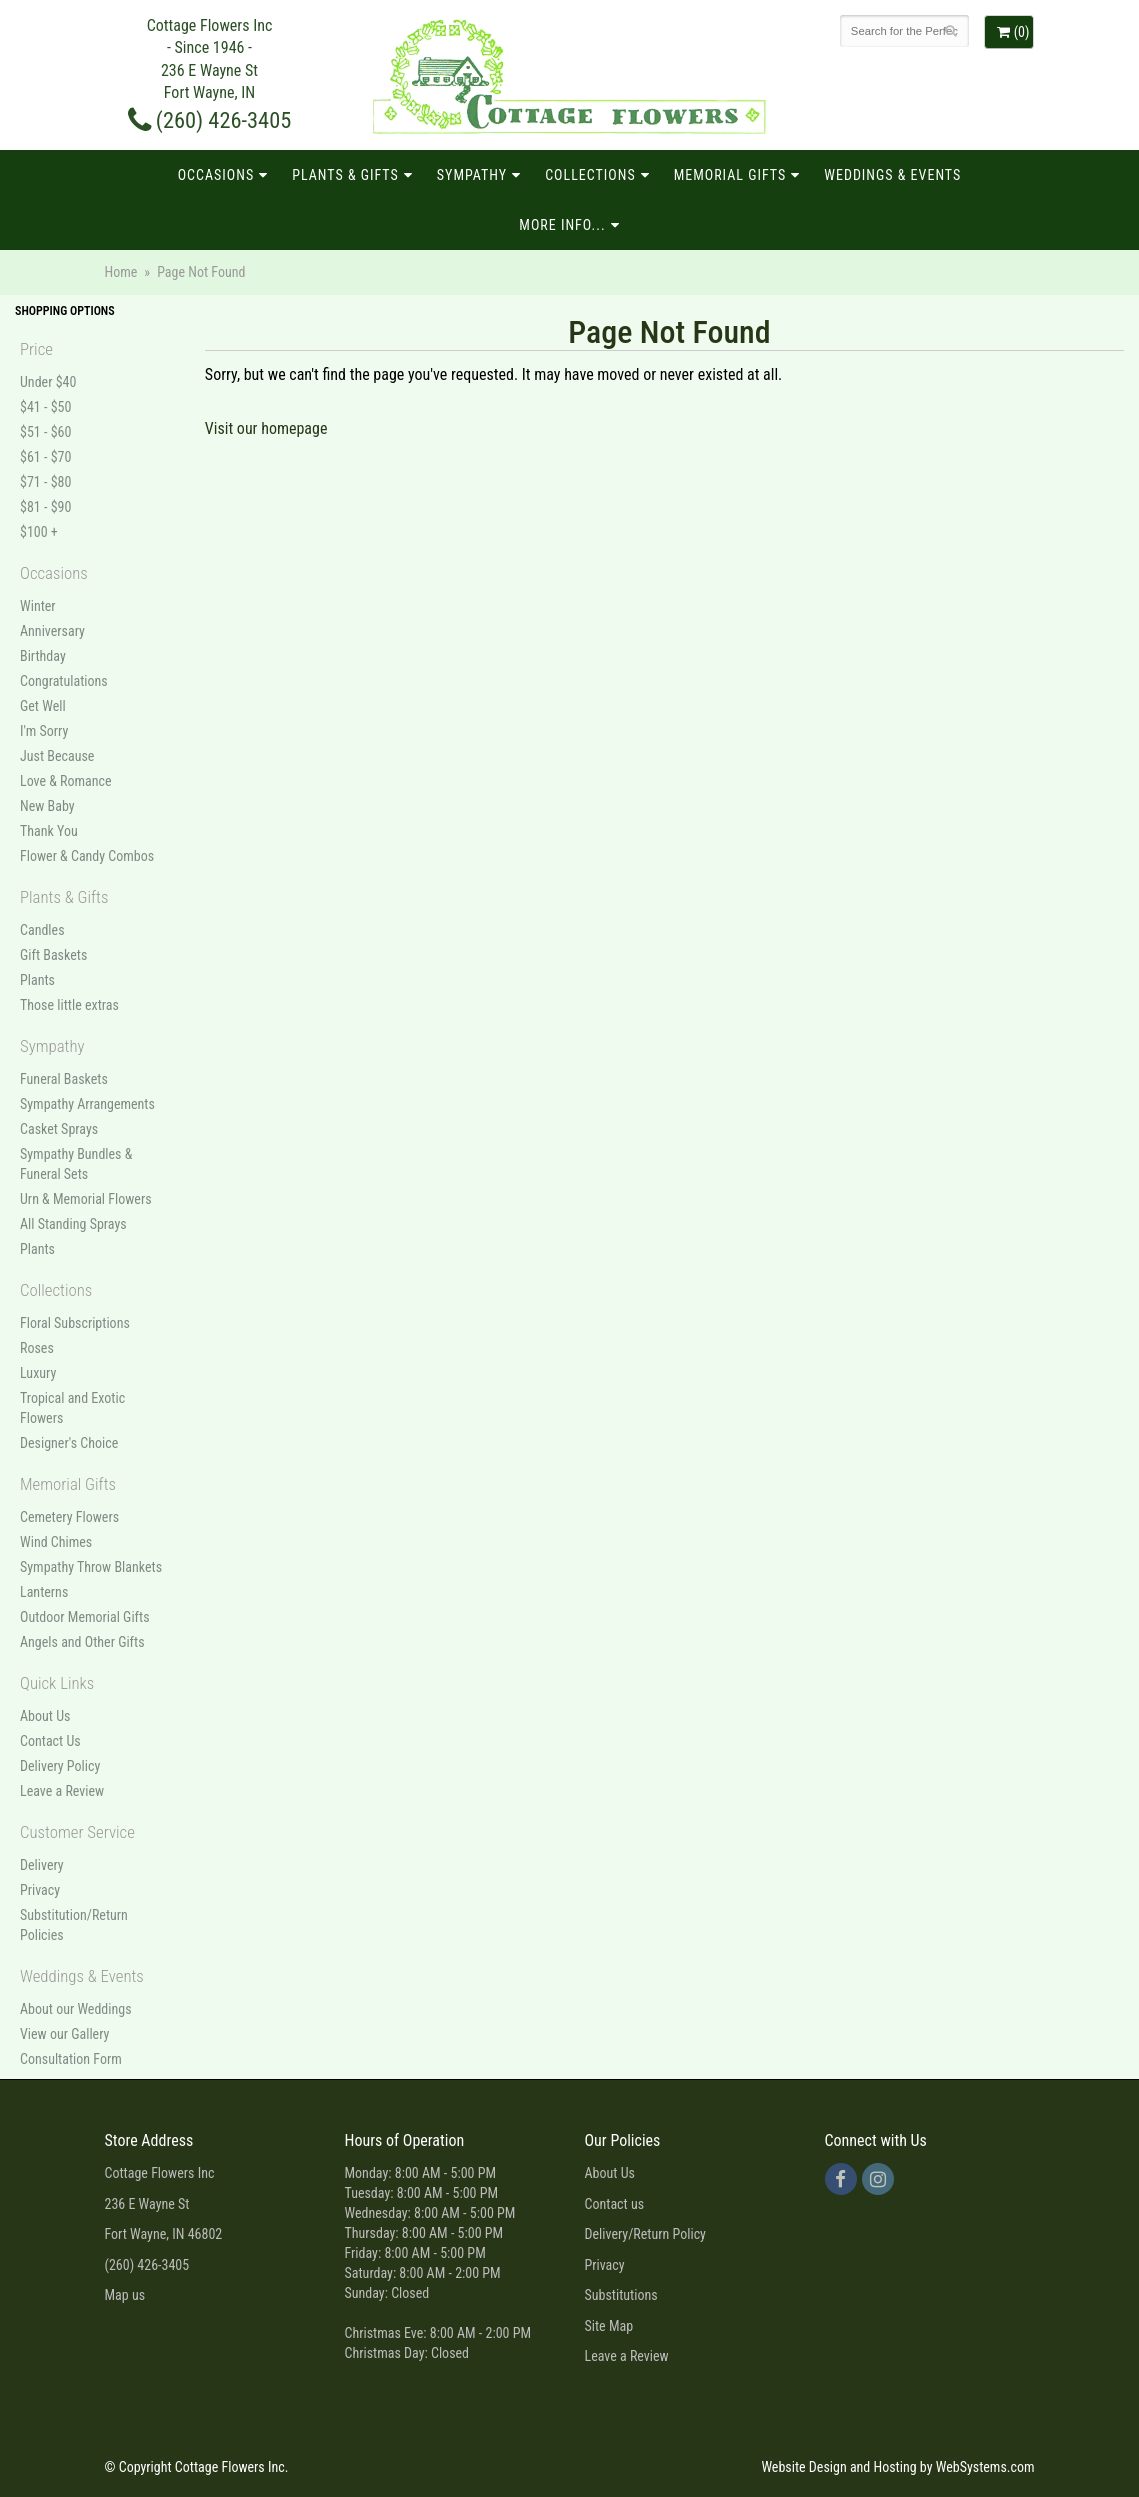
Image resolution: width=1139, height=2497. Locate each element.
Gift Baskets (53, 955)
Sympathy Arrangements (87, 1104)
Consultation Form (71, 2059)
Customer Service (77, 1832)
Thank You (49, 831)
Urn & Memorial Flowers (86, 1199)
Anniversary (52, 631)
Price (36, 349)
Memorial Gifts (730, 175)
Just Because (57, 756)
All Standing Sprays (73, 1224)
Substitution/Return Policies (74, 1925)
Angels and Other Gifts (82, 1642)
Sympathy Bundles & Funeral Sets (76, 1164)
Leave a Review (62, 1791)
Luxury (38, 1373)
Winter (38, 606)
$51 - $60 (45, 432)
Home (121, 272)
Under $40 (48, 382)
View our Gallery (64, 2034)
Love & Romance (66, 781)
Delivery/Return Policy (645, 2234)
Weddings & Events (892, 175)
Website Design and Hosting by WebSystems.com (897, 2467)
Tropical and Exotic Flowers (72, 1408)
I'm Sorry (44, 731)
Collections (590, 175)
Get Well (43, 706)
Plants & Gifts (345, 175)
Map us (125, 2295)
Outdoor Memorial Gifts (85, 1617)
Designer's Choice (69, 1443)
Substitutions (621, 2295)
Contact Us (50, 1741)
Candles (42, 930)
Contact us (615, 2204)
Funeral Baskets (64, 1079)
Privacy (40, 1890)
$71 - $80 (45, 482)
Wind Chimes (56, 1542)
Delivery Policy (60, 1766)
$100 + (39, 532)
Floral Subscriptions (75, 1323)
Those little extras (69, 1005)
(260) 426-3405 (210, 120)
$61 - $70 (45, 457)
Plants (37, 980)
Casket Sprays (59, 1129)
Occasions (216, 175)
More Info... (562, 225)
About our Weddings (76, 2009)
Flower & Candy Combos (87, 856)
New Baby (47, 806)
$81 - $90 (45, 507)
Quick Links (57, 1683)
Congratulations (64, 681)
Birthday (43, 656)
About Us (45, 1716)
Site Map (609, 2326)
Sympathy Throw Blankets (91, 1567)
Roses (37, 1348)
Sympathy (472, 175)
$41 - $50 (45, 407)
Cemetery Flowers (69, 1517)
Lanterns (44, 1592)
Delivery (42, 1865)
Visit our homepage (266, 428)
